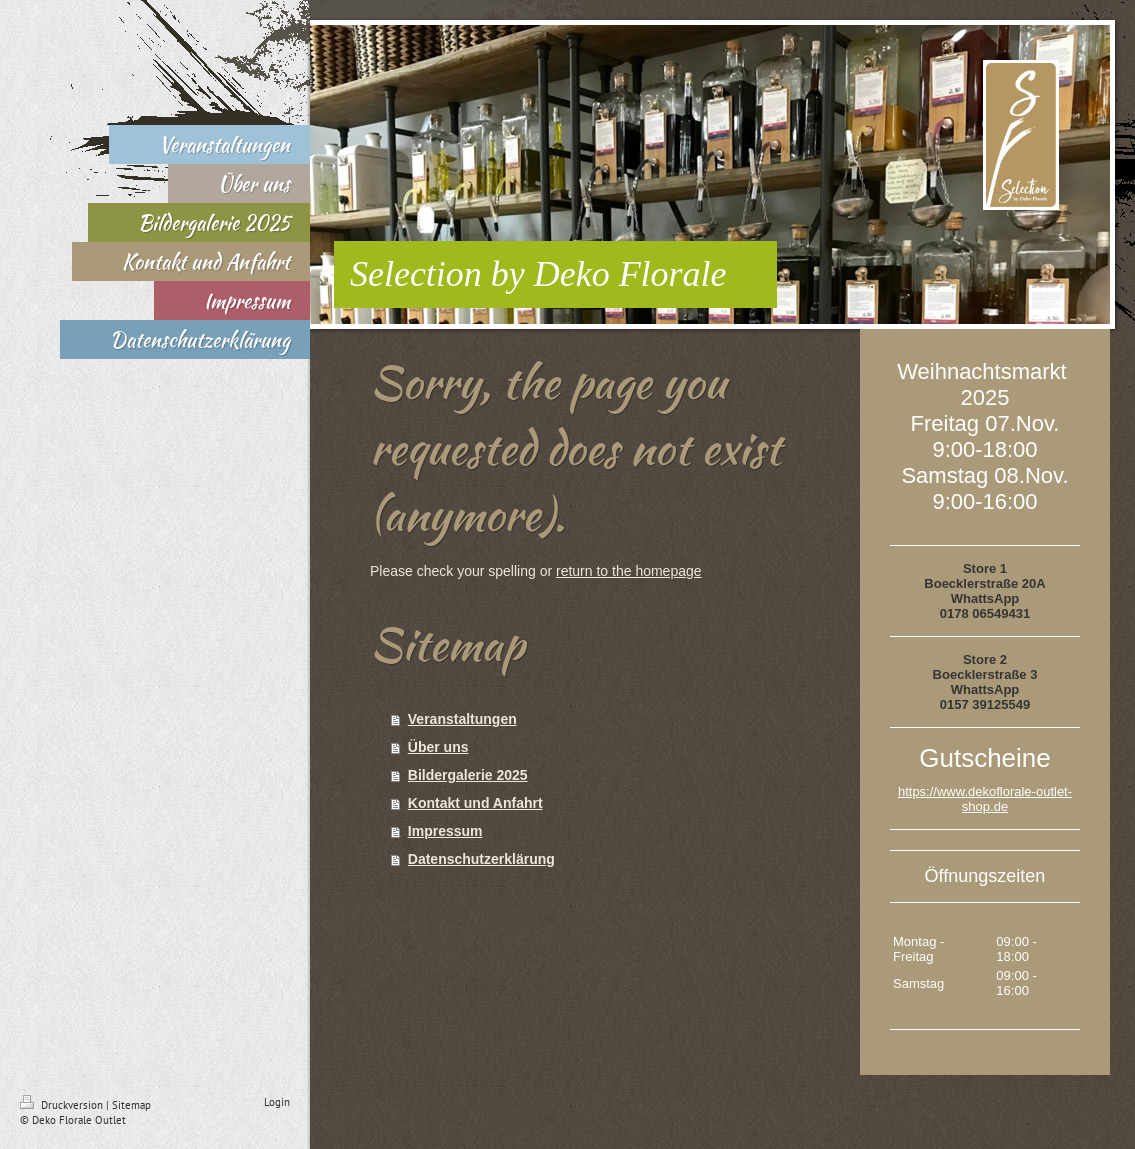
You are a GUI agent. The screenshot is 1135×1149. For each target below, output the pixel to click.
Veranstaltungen (462, 719)
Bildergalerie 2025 (468, 775)
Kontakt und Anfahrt (475, 803)
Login (277, 1102)
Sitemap (131, 1105)
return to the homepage (629, 571)
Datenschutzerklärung (481, 859)
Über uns (438, 747)
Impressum (445, 831)
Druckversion (63, 1105)
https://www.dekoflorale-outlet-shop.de (985, 799)
